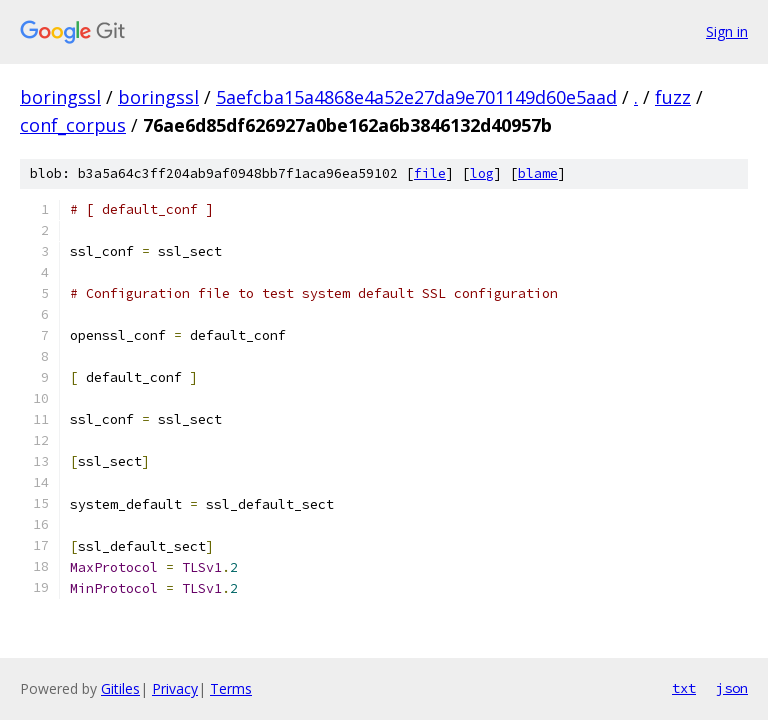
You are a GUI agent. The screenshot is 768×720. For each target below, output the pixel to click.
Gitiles (120, 688)
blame (538, 173)
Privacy (175, 688)
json (732, 688)
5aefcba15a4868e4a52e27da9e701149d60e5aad (416, 97)
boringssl (60, 97)
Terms (231, 688)
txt (684, 688)
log (482, 173)
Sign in (727, 31)
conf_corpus (73, 125)
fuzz (673, 97)
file (430, 173)
